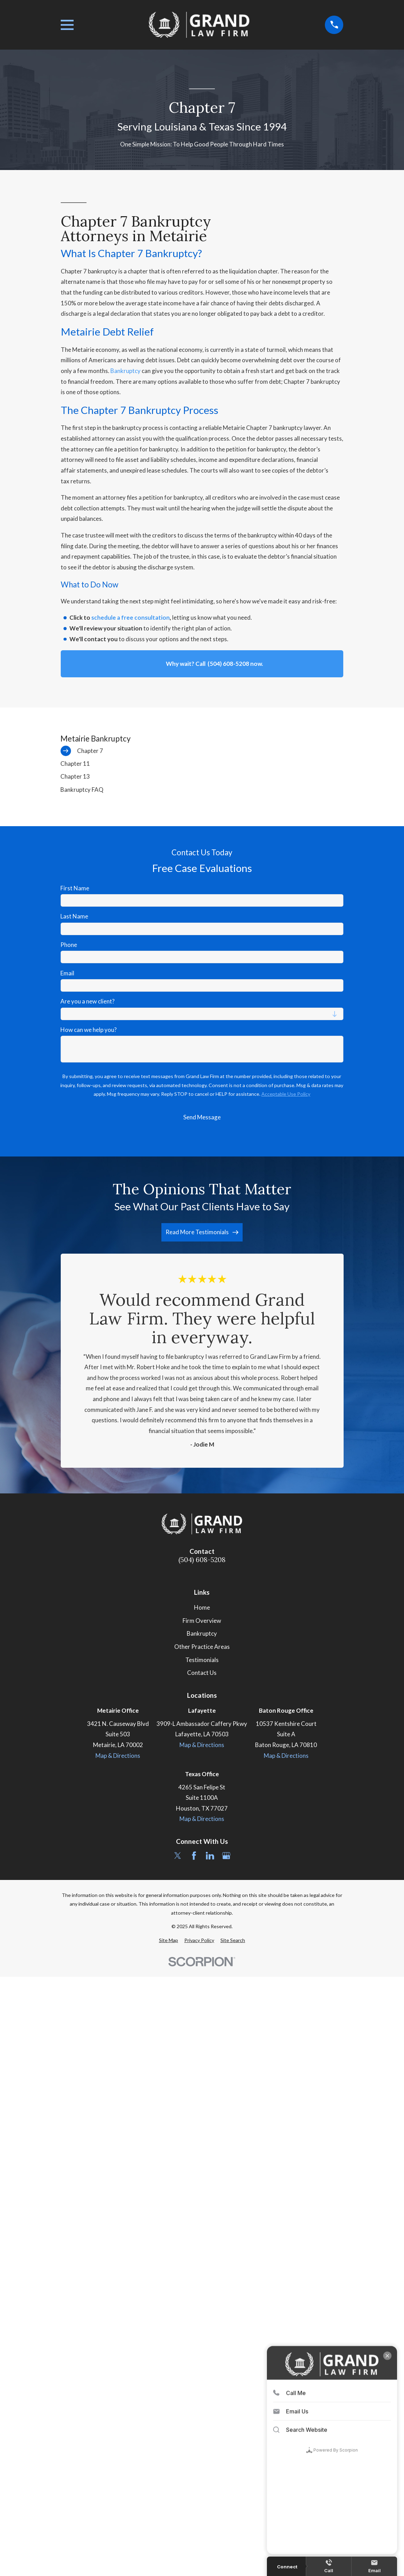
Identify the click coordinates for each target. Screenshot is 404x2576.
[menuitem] (202, 750)
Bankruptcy (126, 370)
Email (67, 973)
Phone (68, 944)
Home (202, 1607)
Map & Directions (117, 1755)
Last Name (74, 916)
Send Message (202, 1117)
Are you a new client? (87, 1001)
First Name (74, 888)
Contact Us (202, 1672)
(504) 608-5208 (202, 1560)
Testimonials (202, 1659)
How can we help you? (88, 1029)
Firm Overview (202, 1620)
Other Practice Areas (202, 1646)
